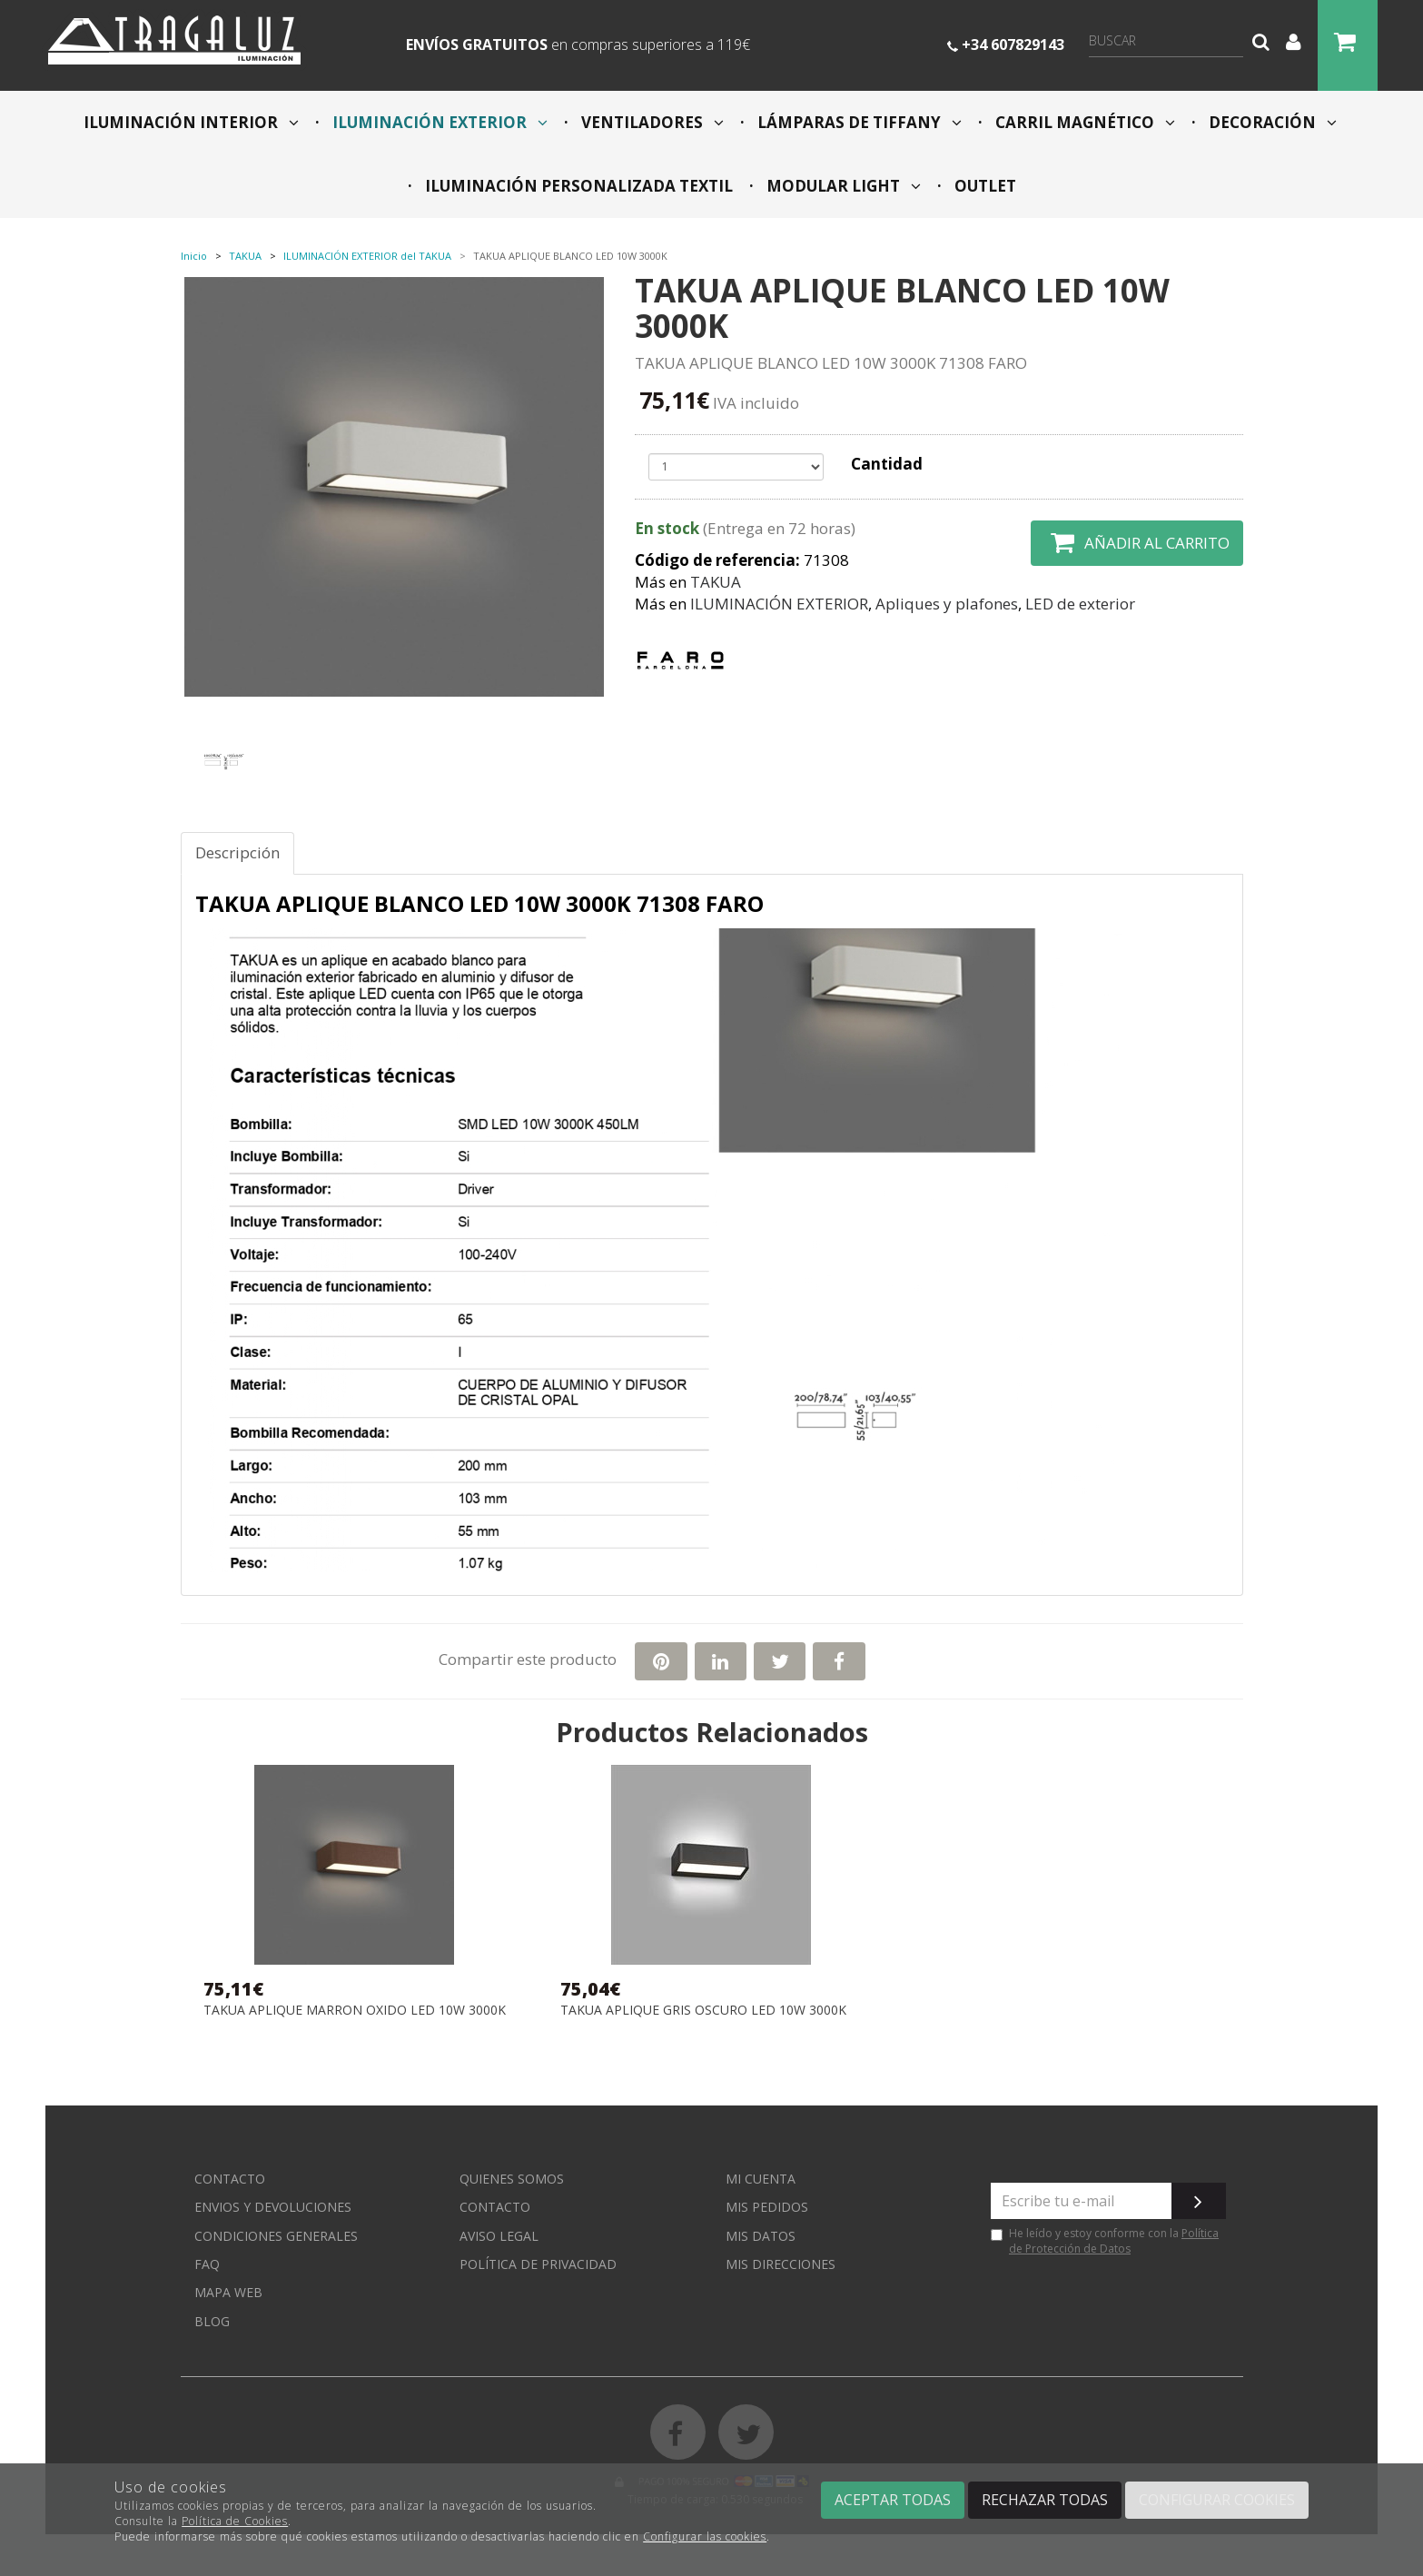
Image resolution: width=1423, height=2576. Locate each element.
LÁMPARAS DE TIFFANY (858, 122)
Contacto (229, 2178)
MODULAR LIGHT (842, 185)
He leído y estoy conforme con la (1105, 2240)
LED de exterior (1080, 603)
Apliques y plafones (946, 603)
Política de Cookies (235, 2521)
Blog (212, 2321)
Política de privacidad (538, 2264)
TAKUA (715, 581)
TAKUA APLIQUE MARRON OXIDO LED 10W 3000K (354, 2010)
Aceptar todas (893, 2500)
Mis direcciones (780, 2264)
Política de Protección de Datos (1114, 2240)
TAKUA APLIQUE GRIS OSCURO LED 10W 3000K (703, 2010)
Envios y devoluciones (272, 2206)
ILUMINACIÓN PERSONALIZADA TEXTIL (577, 185)
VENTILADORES (651, 122)
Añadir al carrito (1137, 542)
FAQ (207, 2264)
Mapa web (228, 2292)
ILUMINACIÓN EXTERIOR (438, 122)
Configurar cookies (1217, 2500)
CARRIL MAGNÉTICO (1083, 122)
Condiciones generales (276, 2235)
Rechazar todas (1045, 2500)
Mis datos (760, 2235)
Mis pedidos (767, 2206)
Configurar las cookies (704, 2536)
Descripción (237, 852)
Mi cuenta (760, 2178)
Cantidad (887, 463)
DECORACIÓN (1271, 122)
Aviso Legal (499, 2235)
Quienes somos (512, 2178)
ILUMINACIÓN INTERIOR (191, 122)
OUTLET (983, 185)
